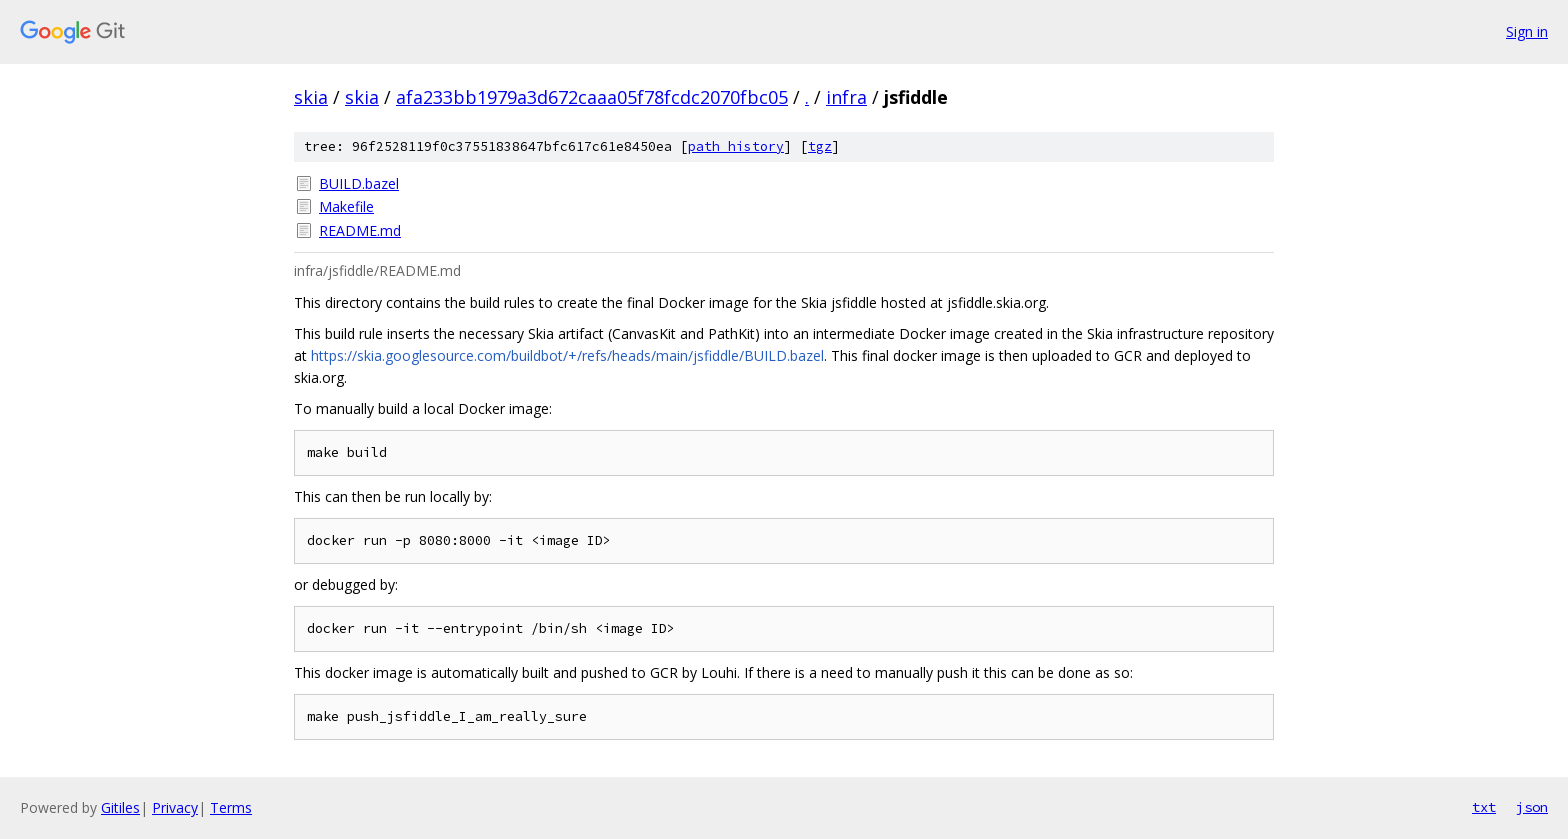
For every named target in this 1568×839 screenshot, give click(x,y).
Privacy (175, 807)
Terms (231, 807)
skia (311, 97)
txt (1484, 807)
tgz (820, 146)
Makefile (346, 206)
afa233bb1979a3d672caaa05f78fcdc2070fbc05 (592, 97)
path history (736, 146)
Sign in (1527, 31)
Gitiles (120, 807)
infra (846, 97)
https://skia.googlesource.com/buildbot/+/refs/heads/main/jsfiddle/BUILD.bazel (567, 355)
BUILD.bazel (359, 183)
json (1532, 807)
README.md (360, 230)
